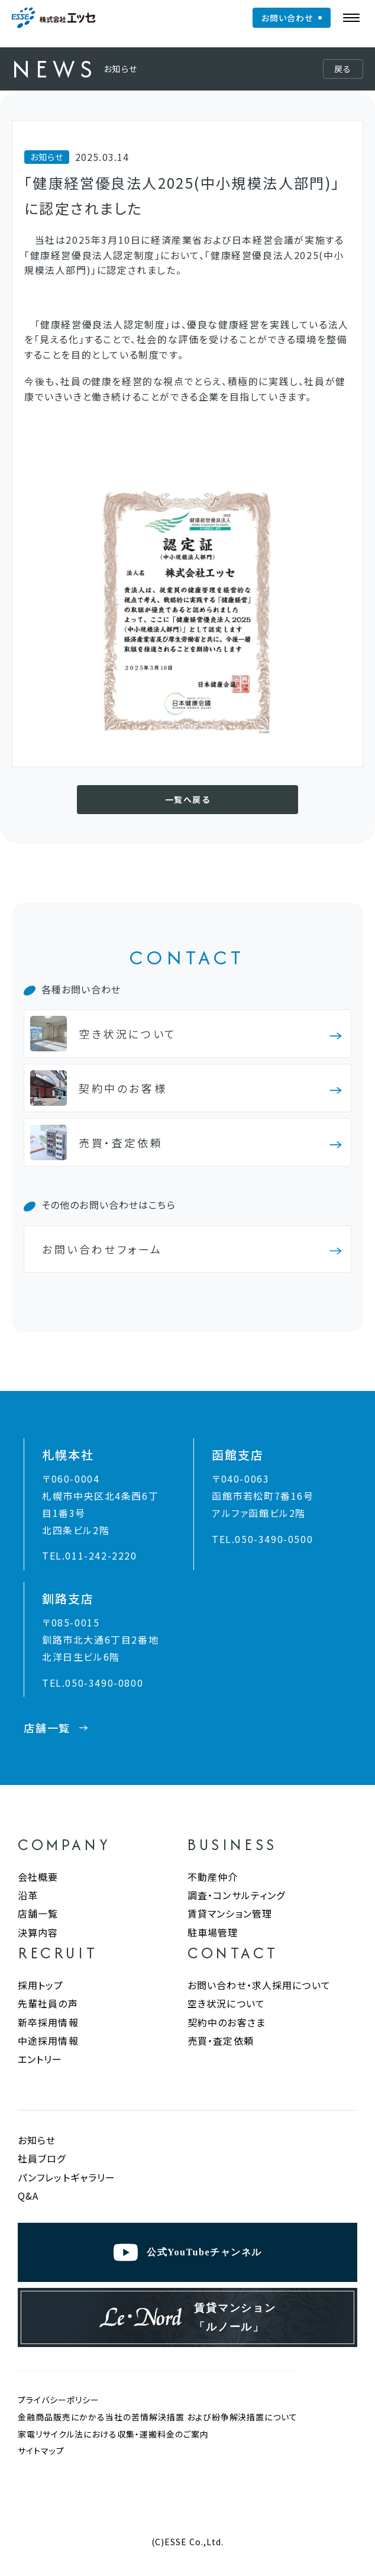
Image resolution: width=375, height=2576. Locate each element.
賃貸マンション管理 (230, 1913)
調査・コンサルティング (236, 1895)
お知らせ (37, 2140)
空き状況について (226, 2003)
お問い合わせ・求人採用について (259, 1985)
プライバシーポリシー (58, 2400)
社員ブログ (42, 2158)
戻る (342, 69)
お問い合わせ (287, 18)
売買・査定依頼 (221, 2040)
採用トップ (41, 1985)
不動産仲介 (213, 1877)
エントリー (40, 2059)
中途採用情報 (48, 2040)
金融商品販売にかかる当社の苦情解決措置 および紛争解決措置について (158, 2417)
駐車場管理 (213, 1932)
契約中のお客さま (227, 2022)
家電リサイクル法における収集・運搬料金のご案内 (113, 2434)
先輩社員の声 (48, 2003)
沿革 (28, 1895)
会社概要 (38, 1877)
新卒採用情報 (48, 2022)
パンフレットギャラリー (66, 2177)
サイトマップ (41, 2451)
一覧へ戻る (187, 799)
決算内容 (38, 1932)
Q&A (28, 2195)
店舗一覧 (38, 1913)
